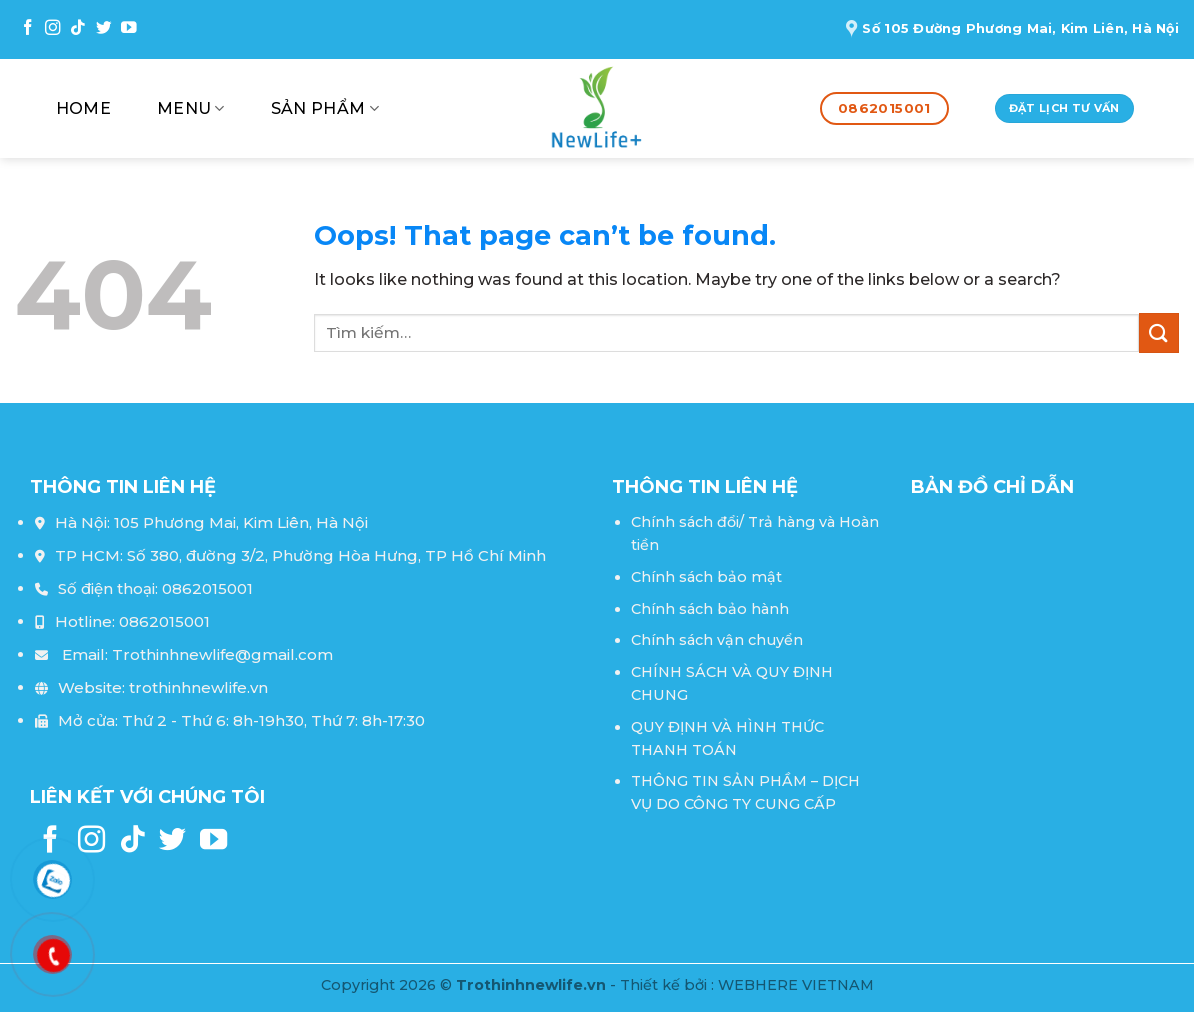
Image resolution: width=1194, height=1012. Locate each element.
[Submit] (1159, 332)
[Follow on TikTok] (78, 28)
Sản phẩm (325, 109)
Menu (191, 109)
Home (83, 108)
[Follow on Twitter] (104, 28)
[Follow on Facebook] (28, 28)
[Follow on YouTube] (129, 28)
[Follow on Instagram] (53, 28)
